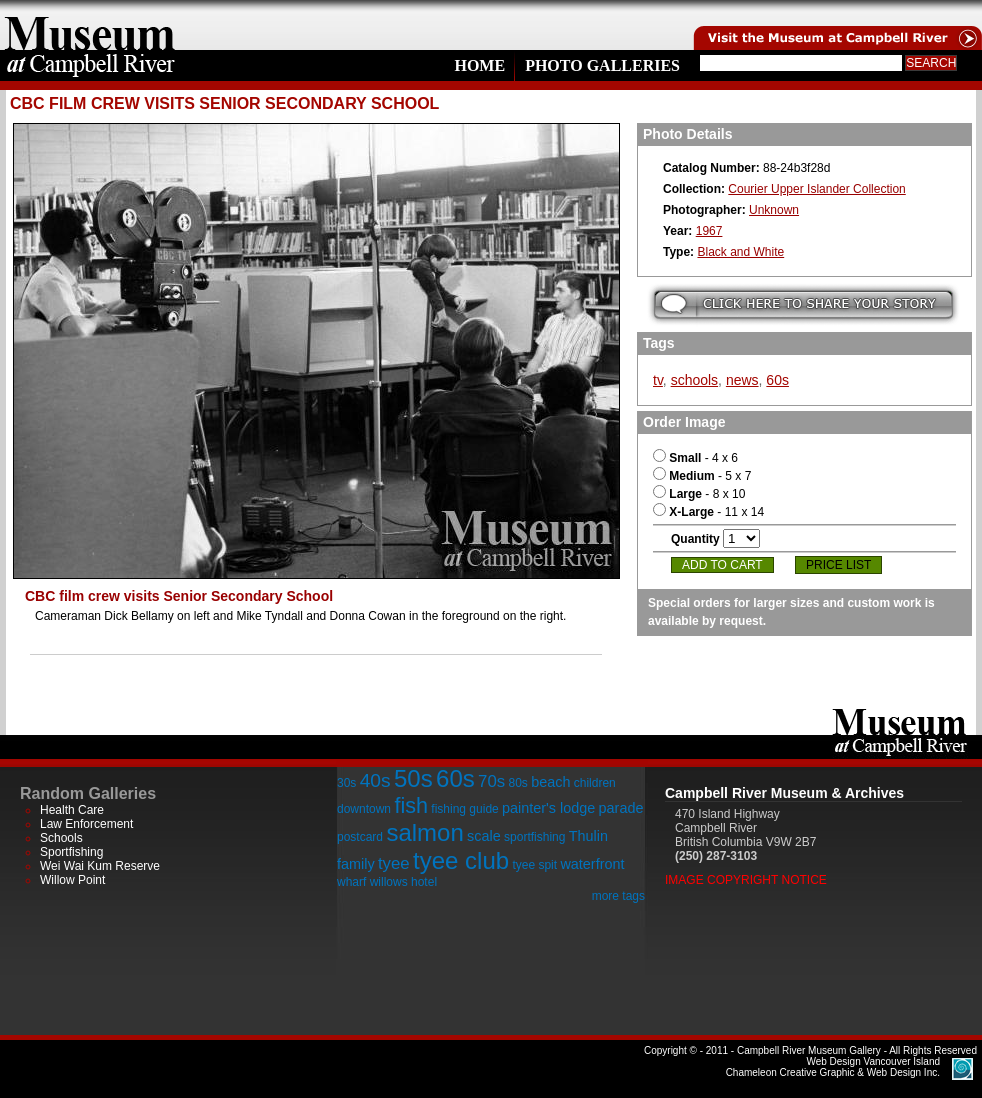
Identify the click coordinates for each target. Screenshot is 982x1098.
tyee (394, 863)
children (595, 783)
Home (479, 65)
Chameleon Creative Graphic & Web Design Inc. (833, 1067)
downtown (364, 809)
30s (346, 783)
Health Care (72, 810)
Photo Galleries (602, 65)
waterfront (592, 864)
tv (658, 380)
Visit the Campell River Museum (836, 25)
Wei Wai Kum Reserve (100, 866)
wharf (351, 882)
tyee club (461, 860)
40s (375, 780)
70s (491, 781)
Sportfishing (71, 852)
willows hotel (403, 882)
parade (621, 808)
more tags (618, 896)
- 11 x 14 (708, 512)
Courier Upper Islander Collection (816, 189)
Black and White (740, 252)
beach (550, 782)
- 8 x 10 (699, 494)
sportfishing (534, 837)
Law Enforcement (86, 824)
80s (517, 783)
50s (413, 778)
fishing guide (464, 809)
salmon (424, 832)
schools (694, 380)
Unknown (774, 210)
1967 (709, 231)
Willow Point (72, 880)
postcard (360, 837)
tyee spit (534, 865)
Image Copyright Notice (746, 880)
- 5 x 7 (702, 476)
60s (777, 380)
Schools (61, 838)
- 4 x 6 (695, 458)
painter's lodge (548, 808)
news (742, 380)
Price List (838, 565)
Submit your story (803, 304)
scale (484, 836)
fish (411, 805)
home (90, 25)
